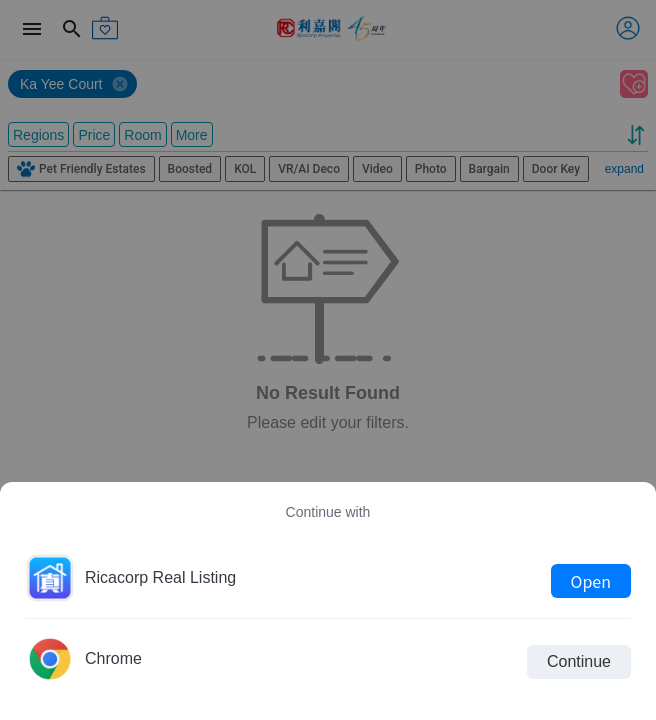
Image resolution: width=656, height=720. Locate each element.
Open (591, 581)
